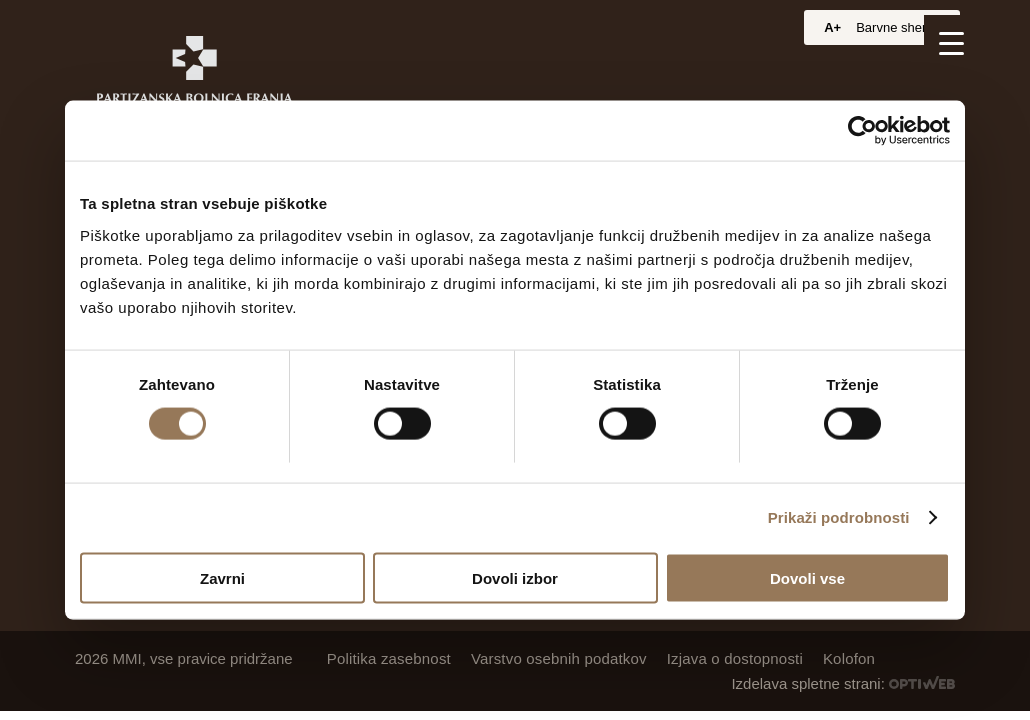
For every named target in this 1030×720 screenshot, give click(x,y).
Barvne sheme (898, 27)
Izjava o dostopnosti (735, 658)
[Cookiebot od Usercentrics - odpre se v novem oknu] (862, 131)
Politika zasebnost (389, 658)
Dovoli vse (807, 577)
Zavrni (222, 577)
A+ (832, 27)
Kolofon (849, 658)
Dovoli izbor (515, 577)
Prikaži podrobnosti (839, 517)
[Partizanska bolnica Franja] (194, 77)
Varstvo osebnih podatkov (559, 658)
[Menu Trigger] (951, 42)
